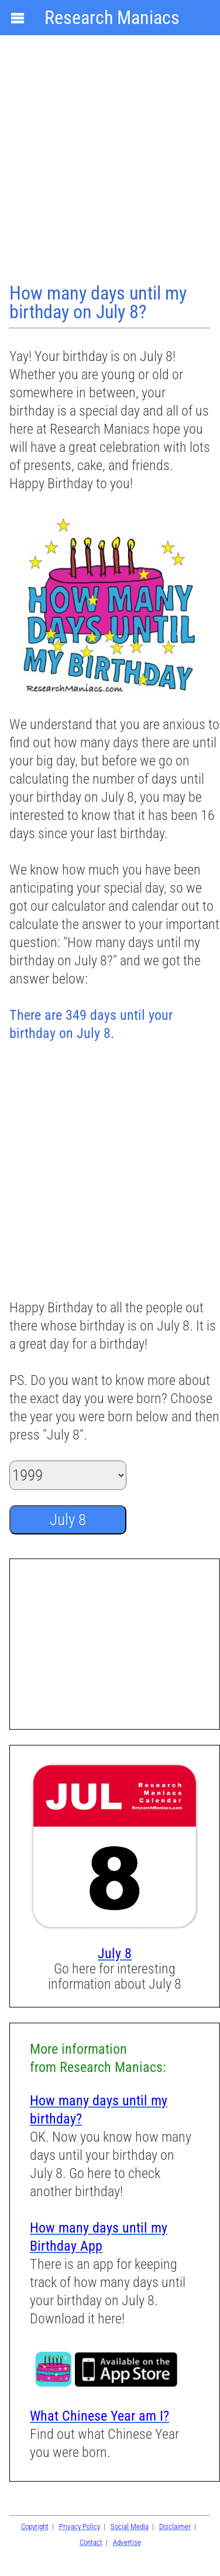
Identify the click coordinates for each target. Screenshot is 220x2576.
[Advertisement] (109, 160)
